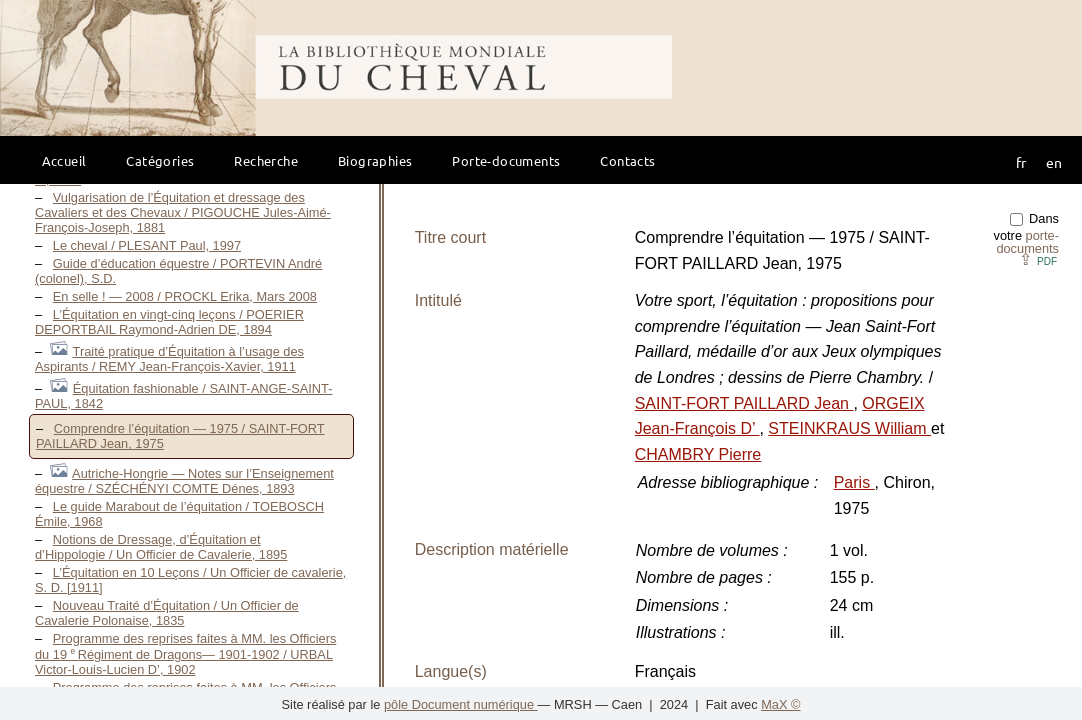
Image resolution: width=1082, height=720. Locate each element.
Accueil (64, 160)
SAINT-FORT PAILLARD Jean (744, 403)
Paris (854, 482)
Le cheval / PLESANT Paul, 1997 (147, 245)
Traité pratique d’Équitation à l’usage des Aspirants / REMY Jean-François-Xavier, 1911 (169, 359)
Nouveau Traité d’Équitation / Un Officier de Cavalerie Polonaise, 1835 (167, 613)
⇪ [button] (1038, 259)
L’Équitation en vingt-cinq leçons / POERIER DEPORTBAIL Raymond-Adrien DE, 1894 (169, 322)
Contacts (627, 160)
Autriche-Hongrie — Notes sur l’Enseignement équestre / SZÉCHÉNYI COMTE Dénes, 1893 (184, 481)
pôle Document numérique (461, 704)
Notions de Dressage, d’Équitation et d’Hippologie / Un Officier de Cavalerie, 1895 (161, 547)
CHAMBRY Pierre (698, 454)
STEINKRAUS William (849, 428)
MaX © (780, 704)
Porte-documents (506, 160)
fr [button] (1021, 162)
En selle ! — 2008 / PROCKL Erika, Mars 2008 (185, 296)
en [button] (1054, 162)
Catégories (160, 160)
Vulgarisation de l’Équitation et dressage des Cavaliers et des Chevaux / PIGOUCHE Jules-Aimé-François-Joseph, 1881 (183, 212)
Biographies (375, 160)
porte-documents (1027, 242)
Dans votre (1026, 233)
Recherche (266, 160)
